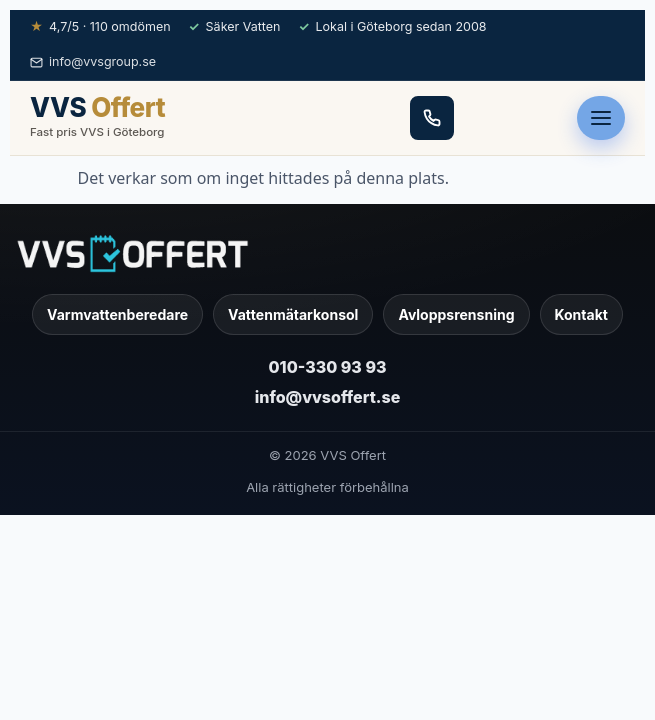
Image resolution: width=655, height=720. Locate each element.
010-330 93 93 (328, 367)
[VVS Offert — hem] (97, 118)
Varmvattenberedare (117, 314)
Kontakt (581, 314)
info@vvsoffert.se (328, 397)
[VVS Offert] (327, 253)
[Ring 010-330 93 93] (432, 118)
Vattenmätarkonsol (293, 314)
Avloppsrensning (456, 314)
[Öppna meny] (601, 118)
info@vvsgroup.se (93, 61)
